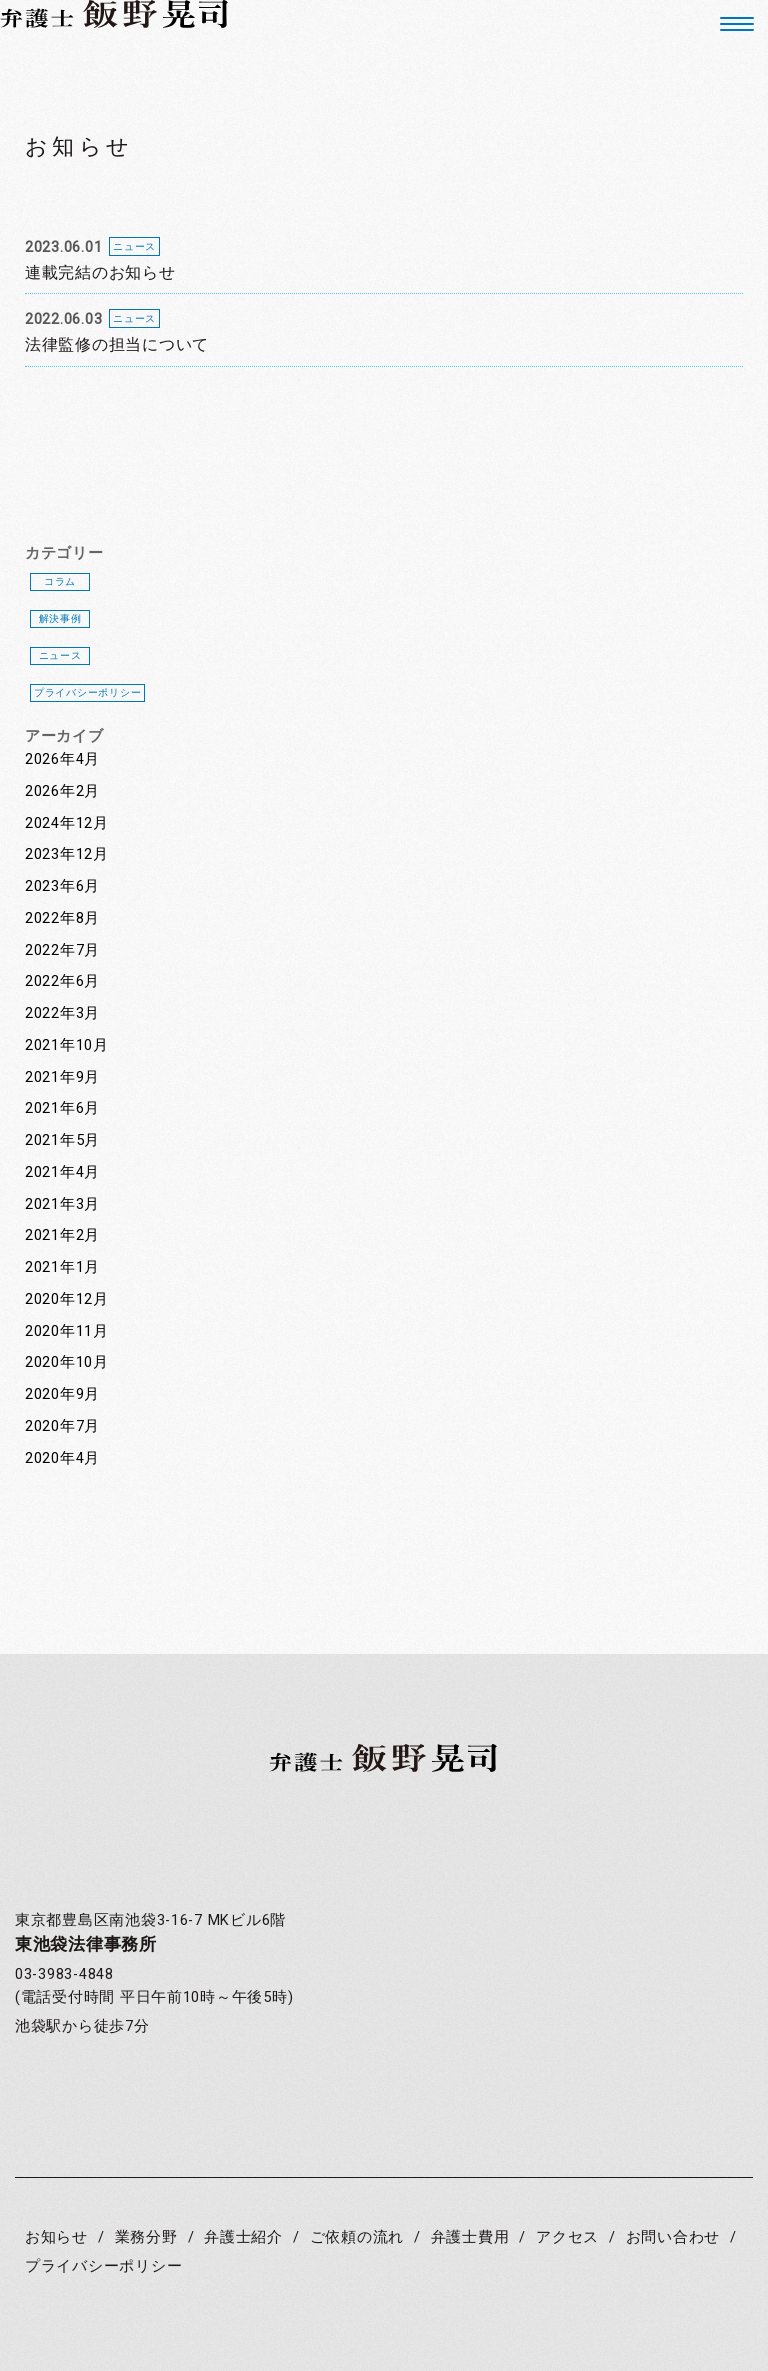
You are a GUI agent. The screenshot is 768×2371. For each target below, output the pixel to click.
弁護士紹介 (243, 2237)
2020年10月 (67, 1362)
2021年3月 (62, 1204)
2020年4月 (62, 1458)
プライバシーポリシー (87, 692)
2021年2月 (62, 1235)
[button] (729, 24)
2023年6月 (62, 886)
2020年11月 (67, 1331)
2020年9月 (62, 1394)
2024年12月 (67, 823)
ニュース (60, 655)
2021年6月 (62, 1108)
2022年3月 (62, 1013)
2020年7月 (62, 1426)
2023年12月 (67, 854)
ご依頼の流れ (357, 2237)
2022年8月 (62, 918)
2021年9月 (62, 1077)
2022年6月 (62, 981)
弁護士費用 (470, 2237)
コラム (60, 581)
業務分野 (146, 2237)
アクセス (567, 2237)
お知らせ (56, 2237)
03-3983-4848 (64, 1974)
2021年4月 (62, 1172)
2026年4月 (62, 759)
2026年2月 (62, 791)
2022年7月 (62, 950)
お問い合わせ (673, 2237)
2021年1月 (62, 1267)
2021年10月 (67, 1045)
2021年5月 (62, 1140)
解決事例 (60, 618)
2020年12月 (67, 1299)
